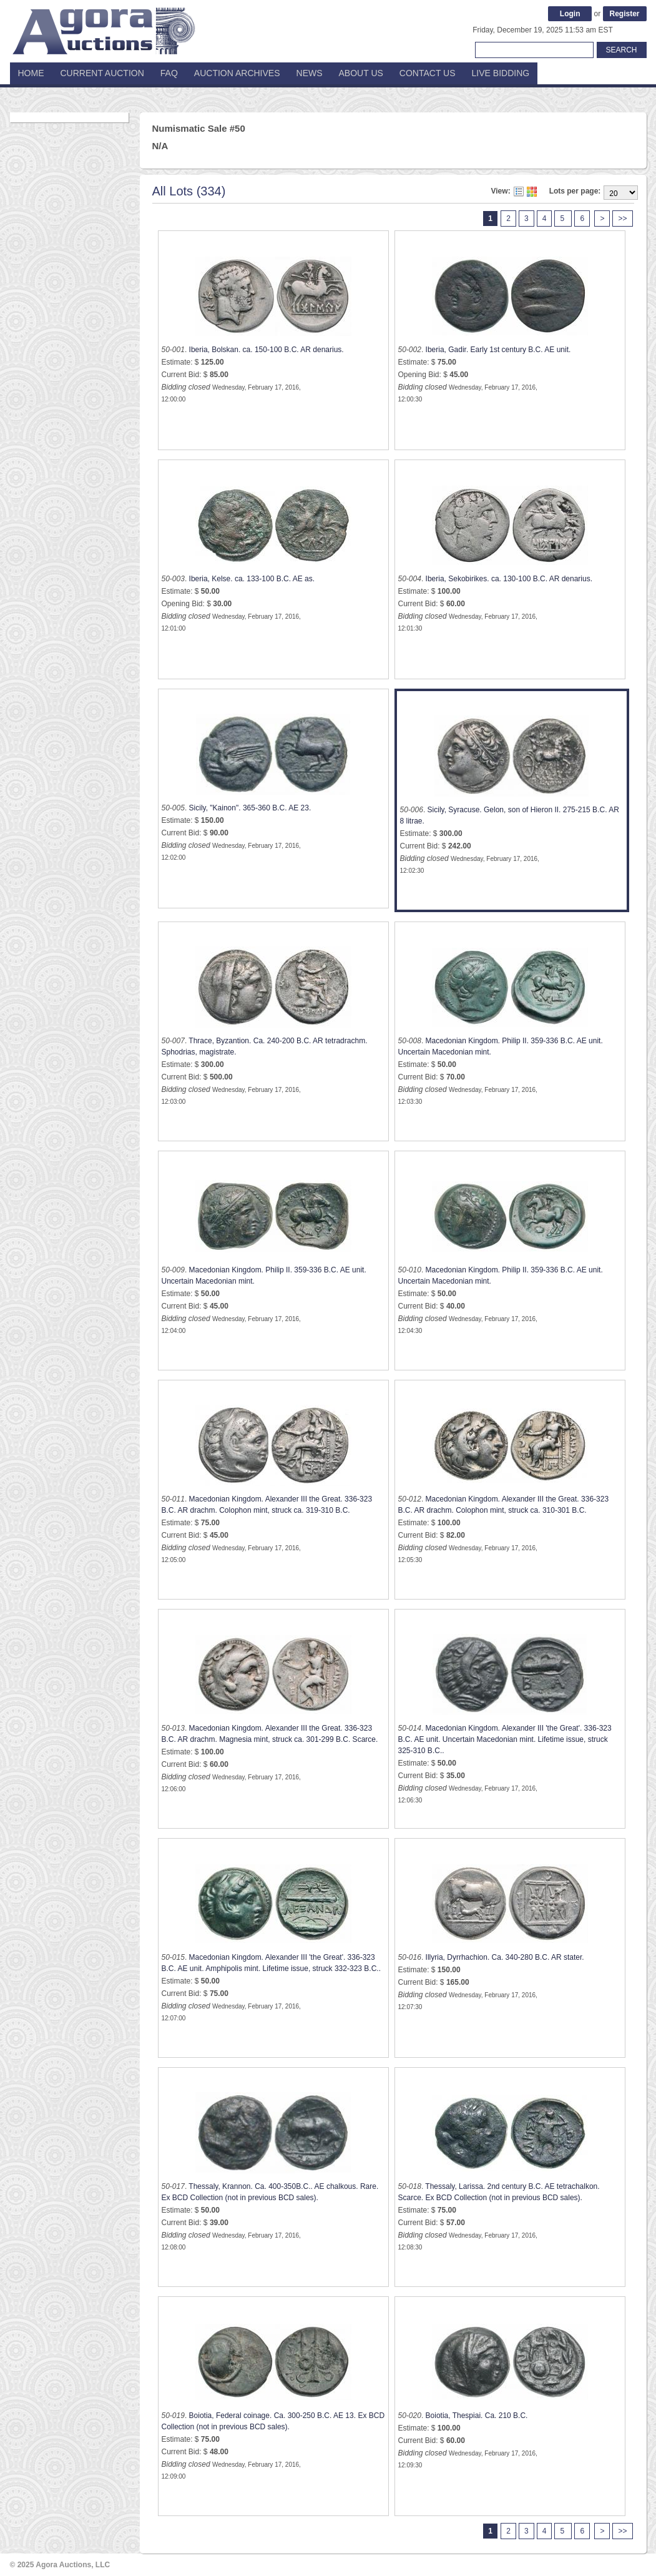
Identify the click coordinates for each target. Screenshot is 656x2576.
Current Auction (102, 73)
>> (622, 218)
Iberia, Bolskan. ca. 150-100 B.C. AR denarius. (266, 349)
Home (31, 73)
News (309, 73)
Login (570, 13)
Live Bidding (501, 73)
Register (624, 13)
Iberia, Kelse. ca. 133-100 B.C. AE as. (252, 578)
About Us (361, 73)
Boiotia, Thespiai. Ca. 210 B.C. (477, 2415)
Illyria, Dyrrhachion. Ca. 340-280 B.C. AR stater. (505, 1957)
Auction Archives (237, 73)
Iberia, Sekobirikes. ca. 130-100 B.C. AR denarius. (509, 578)
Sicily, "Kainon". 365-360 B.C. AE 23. (250, 808)
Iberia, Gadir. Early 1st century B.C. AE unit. (498, 349)
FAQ (169, 73)
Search (621, 50)
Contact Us (427, 73)
